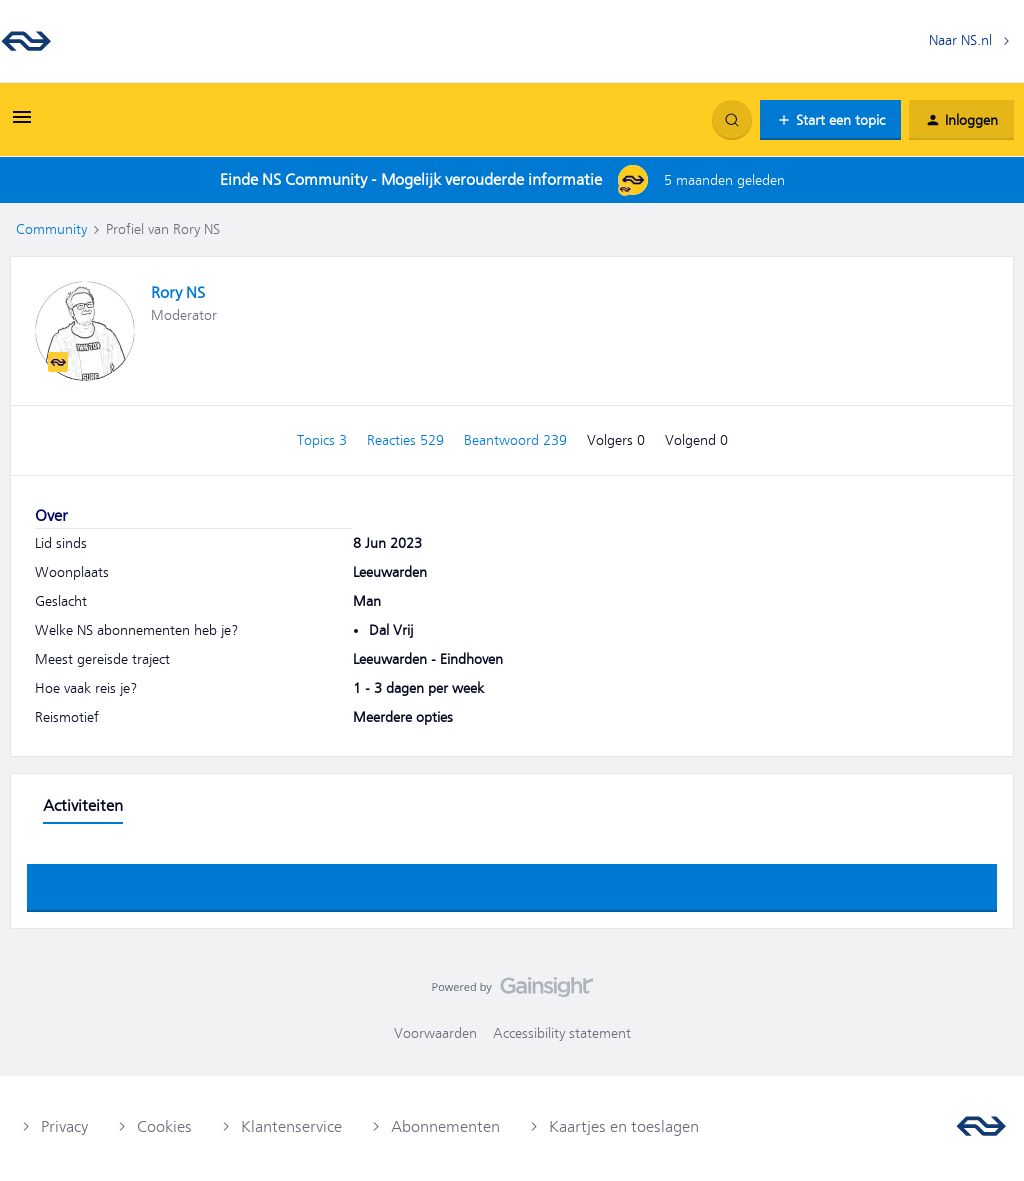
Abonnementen (445, 1127)
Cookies (164, 1127)
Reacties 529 (407, 440)
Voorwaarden (435, 1033)
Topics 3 (324, 440)
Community (51, 229)
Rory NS (178, 293)
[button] (22, 124)
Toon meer (512, 882)
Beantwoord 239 (517, 440)
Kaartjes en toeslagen (624, 1127)
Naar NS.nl (960, 40)
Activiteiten (83, 806)
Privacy (64, 1127)
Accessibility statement (562, 1033)
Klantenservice (291, 1127)
